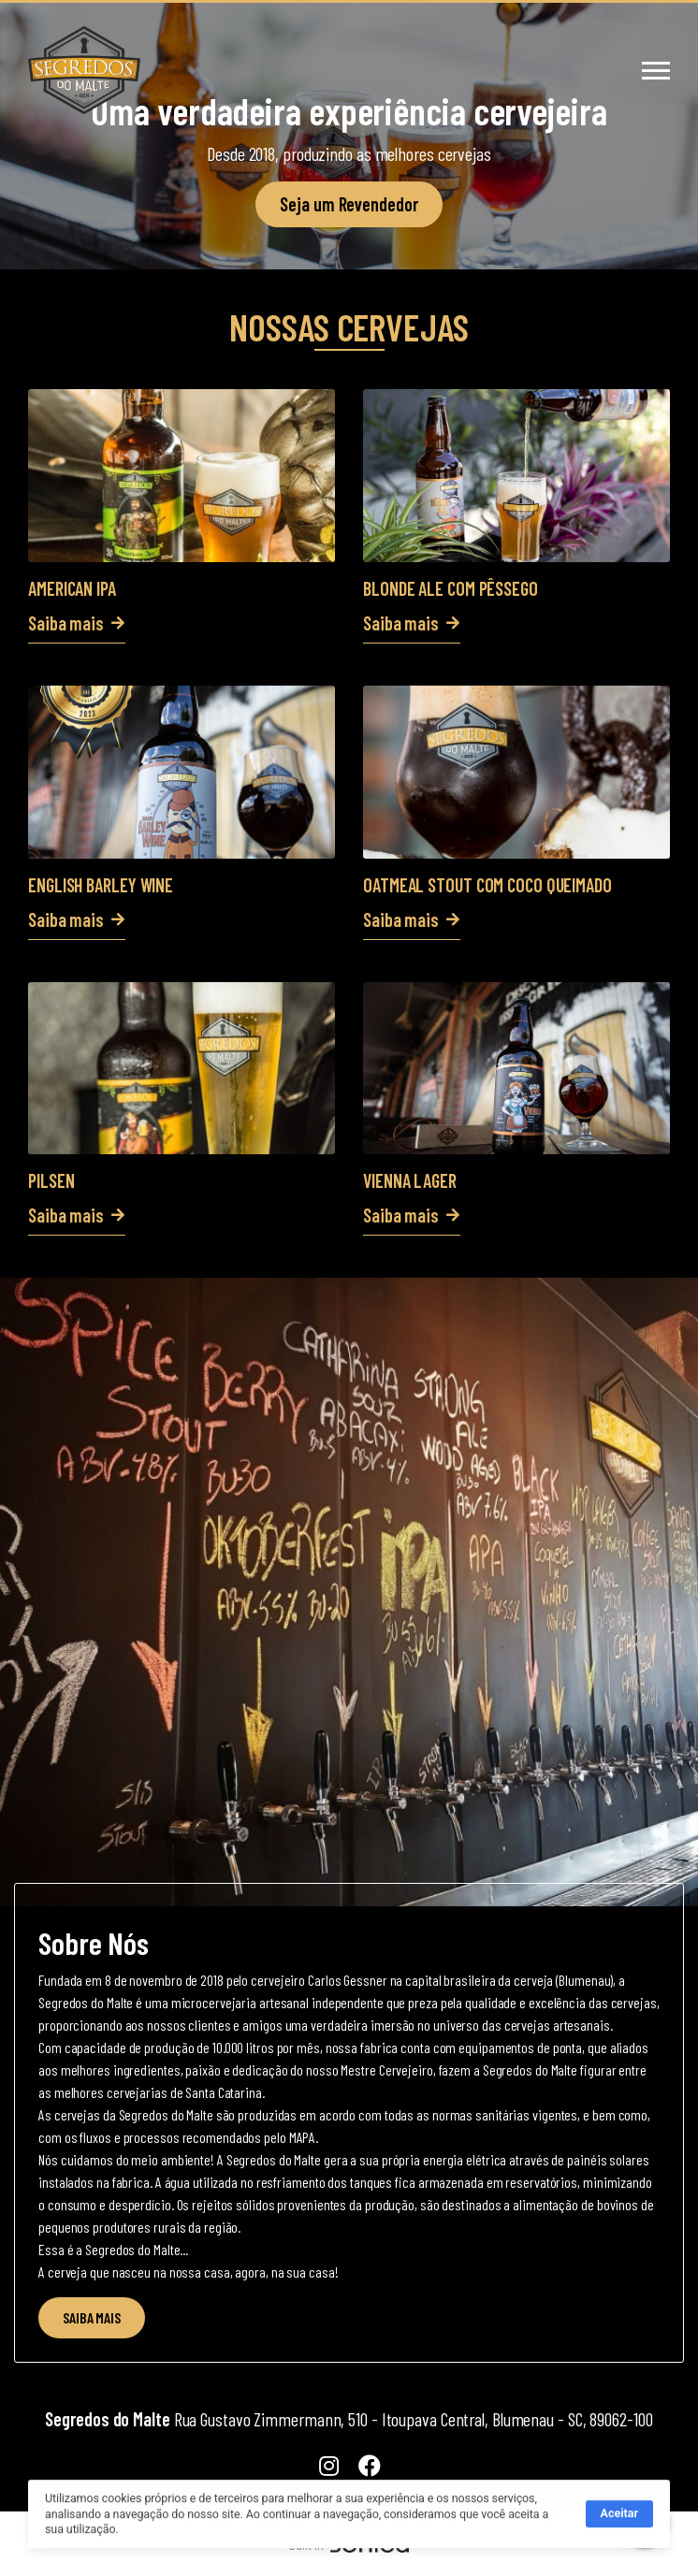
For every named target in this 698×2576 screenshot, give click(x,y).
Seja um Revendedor (348, 204)
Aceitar (619, 2524)
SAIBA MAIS (92, 2317)
